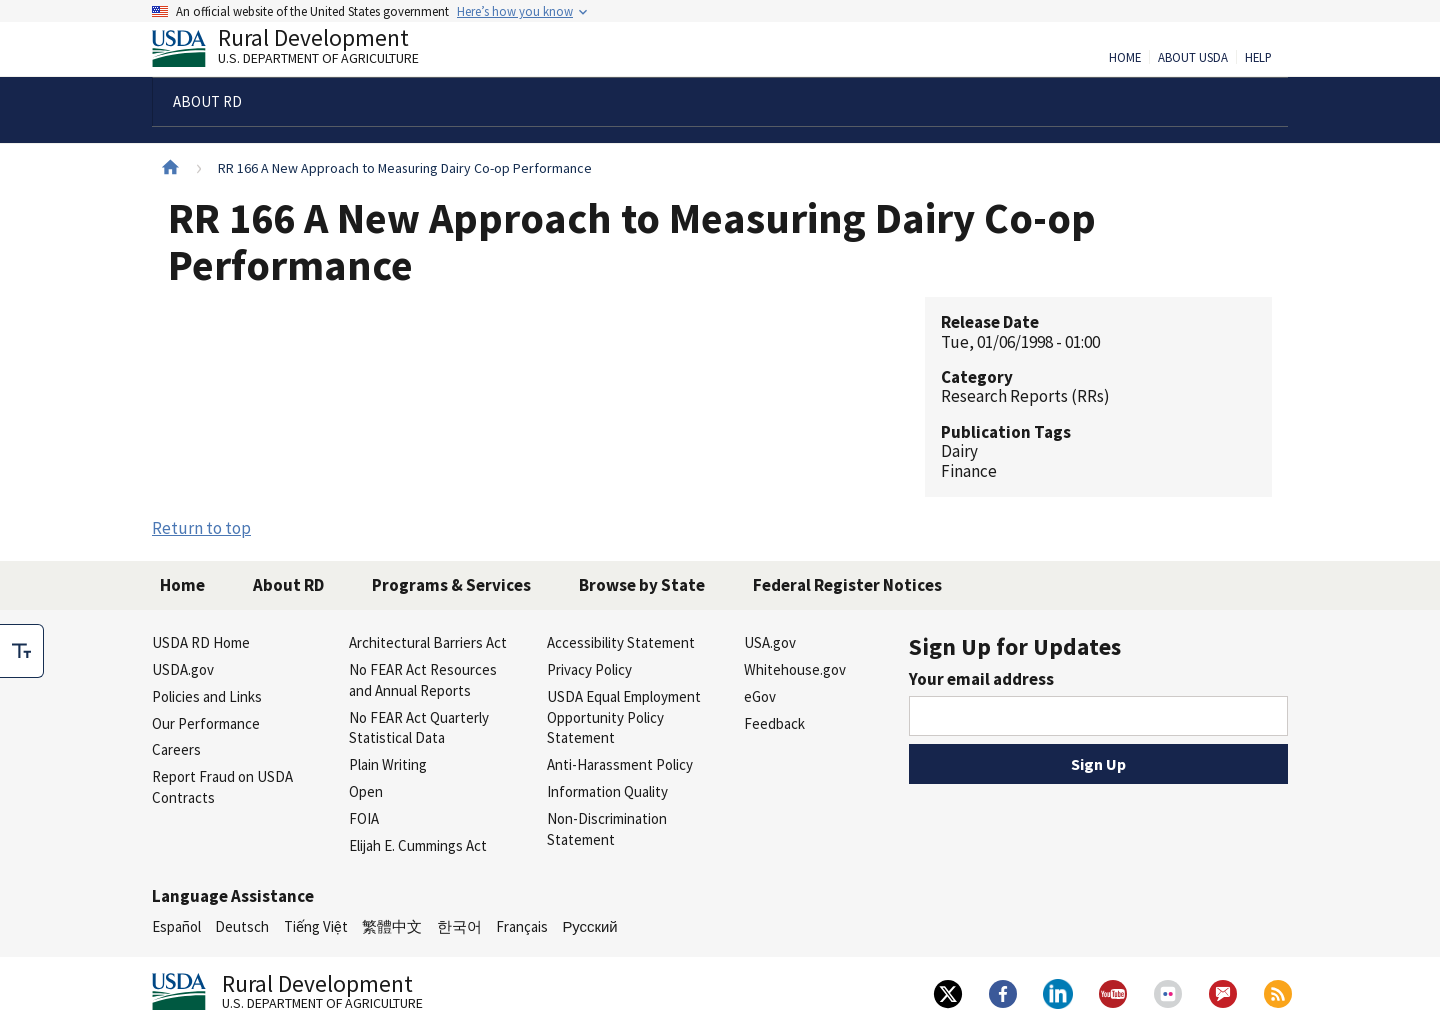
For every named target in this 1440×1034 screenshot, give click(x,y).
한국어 (459, 926)
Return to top (201, 528)
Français (522, 926)
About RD (288, 585)
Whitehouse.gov (795, 669)
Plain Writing (388, 764)
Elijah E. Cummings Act (418, 845)
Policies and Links (207, 696)
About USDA (1193, 58)
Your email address (981, 679)
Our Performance (206, 723)
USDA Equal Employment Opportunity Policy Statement (624, 717)
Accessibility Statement (621, 642)
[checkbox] (22, 651)
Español (176, 926)
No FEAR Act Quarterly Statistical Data (419, 728)
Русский (589, 926)
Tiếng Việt (316, 926)
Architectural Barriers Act (428, 642)
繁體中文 (392, 926)
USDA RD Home (201, 642)
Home (1125, 58)
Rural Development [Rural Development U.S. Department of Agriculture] (302, 51)
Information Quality (607, 791)
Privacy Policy (589, 669)
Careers (176, 749)
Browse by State (642, 585)
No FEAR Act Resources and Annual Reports (423, 680)
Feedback (774, 723)
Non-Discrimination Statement (607, 829)
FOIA (364, 818)
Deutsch (242, 926)
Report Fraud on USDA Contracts (222, 787)
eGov (760, 696)
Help (1258, 58)
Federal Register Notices (847, 585)
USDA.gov (183, 669)
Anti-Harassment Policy (620, 764)
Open (366, 791)
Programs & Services (451, 585)
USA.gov (770, 642)
